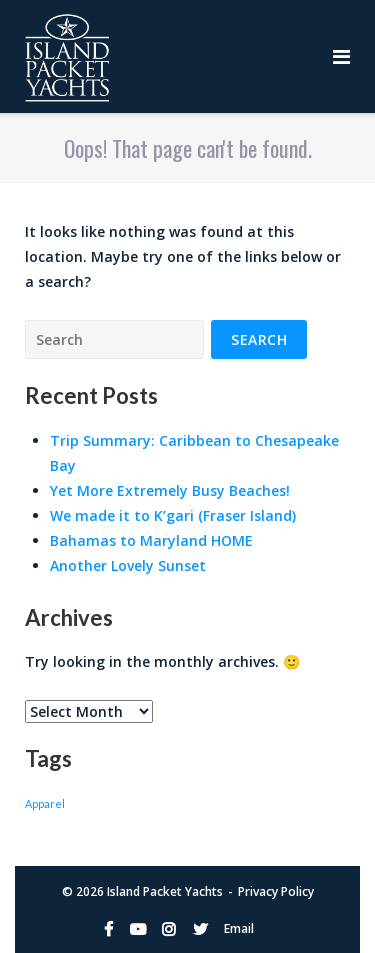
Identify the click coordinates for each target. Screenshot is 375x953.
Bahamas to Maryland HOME (151, 540)
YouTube (138, 929)
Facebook (108, 929)
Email (239, 928)
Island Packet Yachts (165, 891)
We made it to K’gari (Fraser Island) (173, 515)
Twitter (200, 929)
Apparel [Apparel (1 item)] (45, 803)
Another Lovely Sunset (128, 565)
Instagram (169, 929)
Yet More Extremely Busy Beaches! (170, 490)
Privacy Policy (276, 891)
